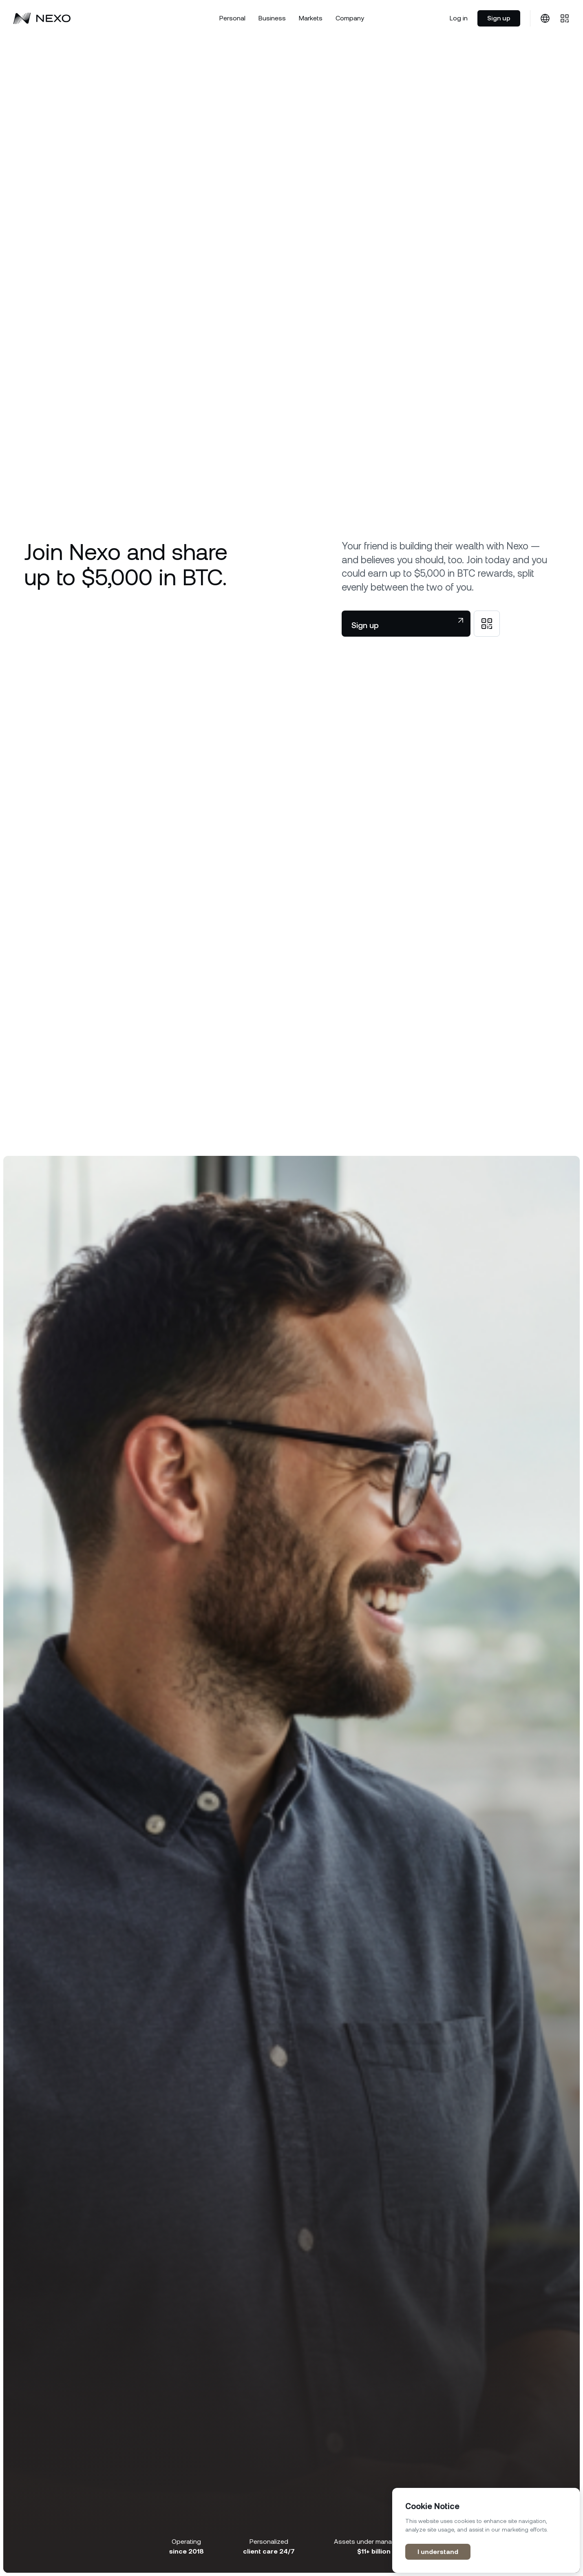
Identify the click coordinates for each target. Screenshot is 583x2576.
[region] (486, 2530)
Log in (459, 18)
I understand (437, 2552)
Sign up (498, 18)
